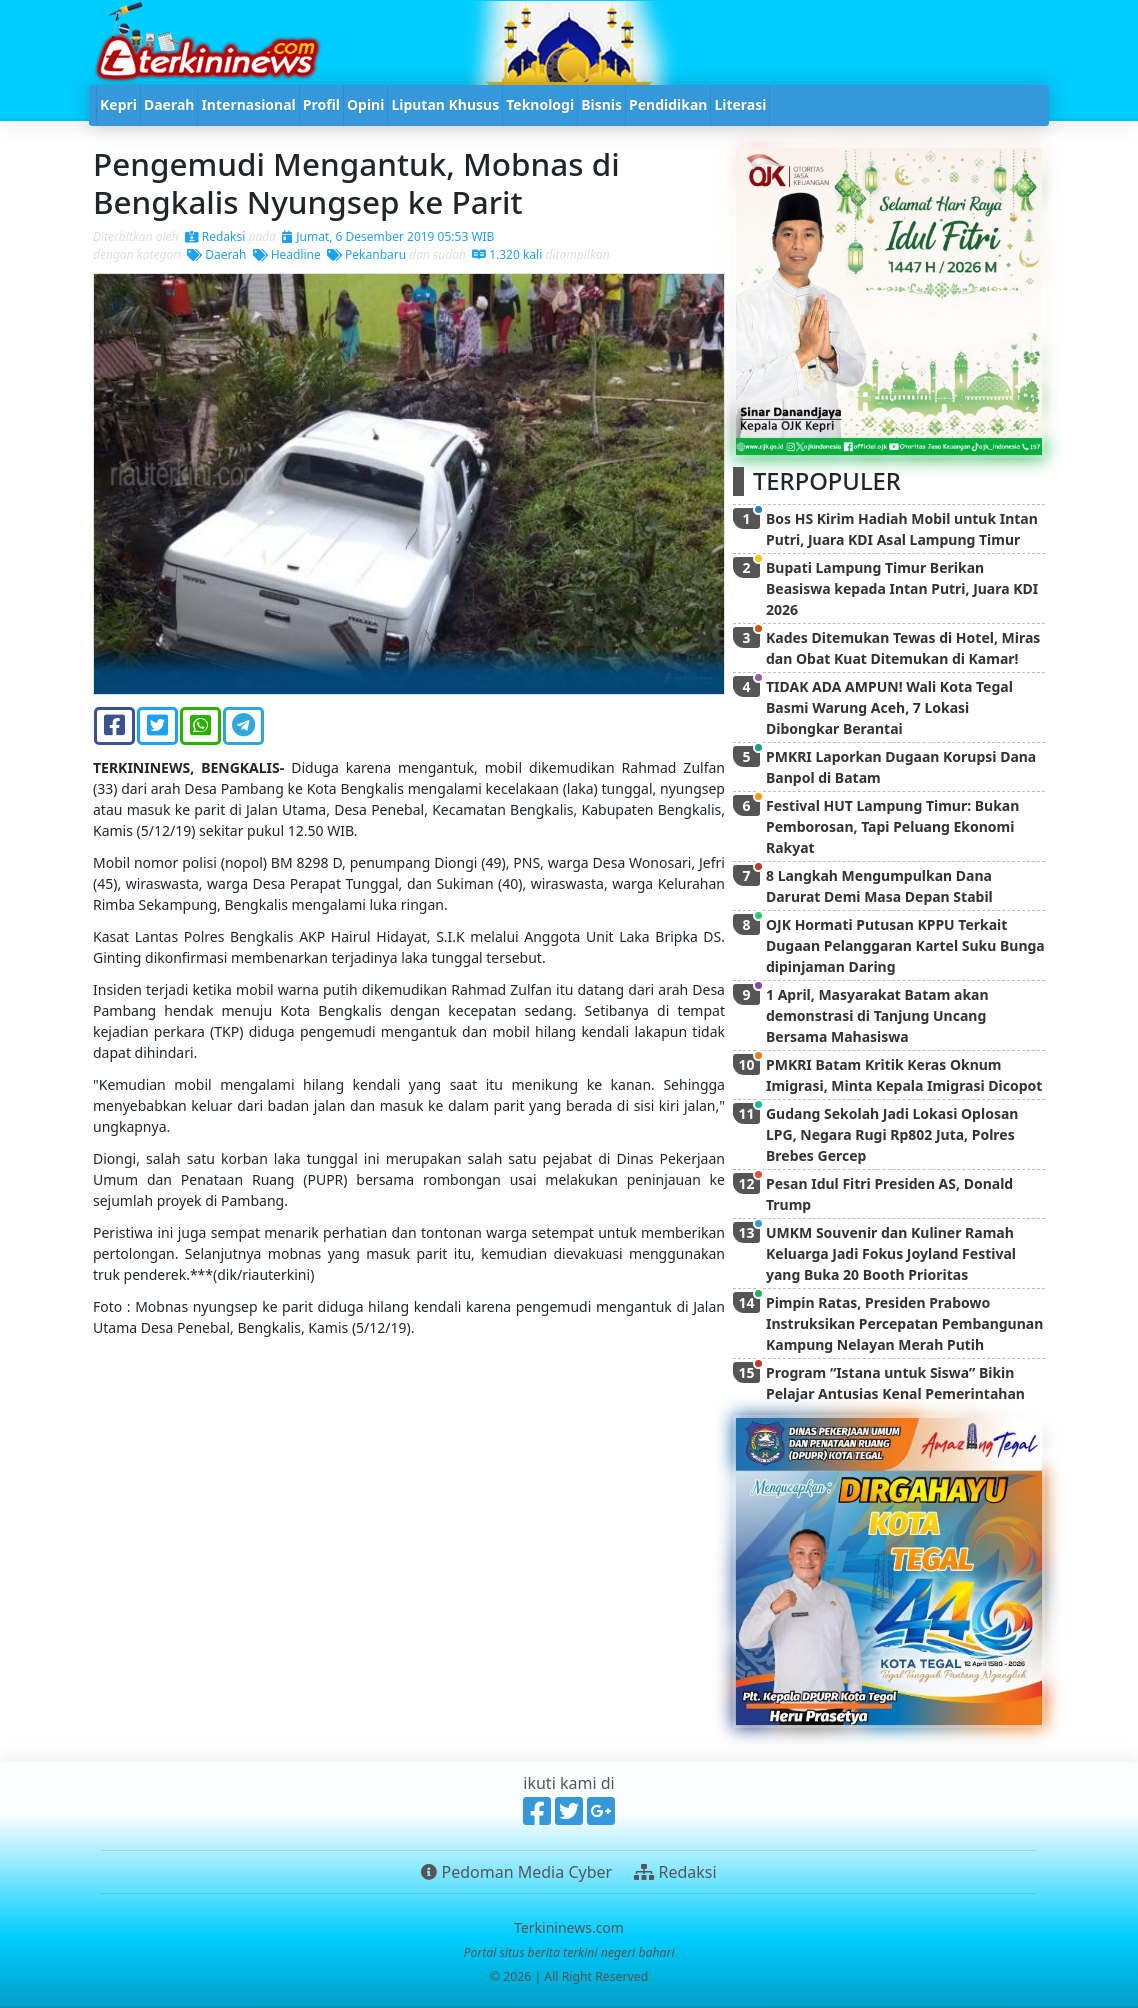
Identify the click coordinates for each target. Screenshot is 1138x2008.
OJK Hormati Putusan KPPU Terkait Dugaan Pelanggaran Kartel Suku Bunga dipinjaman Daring (905, 945)
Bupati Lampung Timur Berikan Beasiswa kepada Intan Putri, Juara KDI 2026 (902, 588)
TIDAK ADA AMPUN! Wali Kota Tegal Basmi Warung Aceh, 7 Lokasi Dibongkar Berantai (889, 707)
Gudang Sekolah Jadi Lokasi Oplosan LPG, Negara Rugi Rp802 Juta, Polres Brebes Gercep (892, 1134)
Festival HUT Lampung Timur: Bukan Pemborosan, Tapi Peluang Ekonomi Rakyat (892, 826)
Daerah (216, 254)
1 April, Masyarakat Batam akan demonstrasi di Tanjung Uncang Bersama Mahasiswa (877, 1015)
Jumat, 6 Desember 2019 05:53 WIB (388, 236)
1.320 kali (507, 254)
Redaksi (215, 236)
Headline (287, 254)
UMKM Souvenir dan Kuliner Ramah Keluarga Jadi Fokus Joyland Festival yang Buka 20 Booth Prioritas (891, 1253)
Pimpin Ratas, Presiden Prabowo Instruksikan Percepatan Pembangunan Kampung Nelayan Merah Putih (904, 1323)
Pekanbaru (366, 254)
